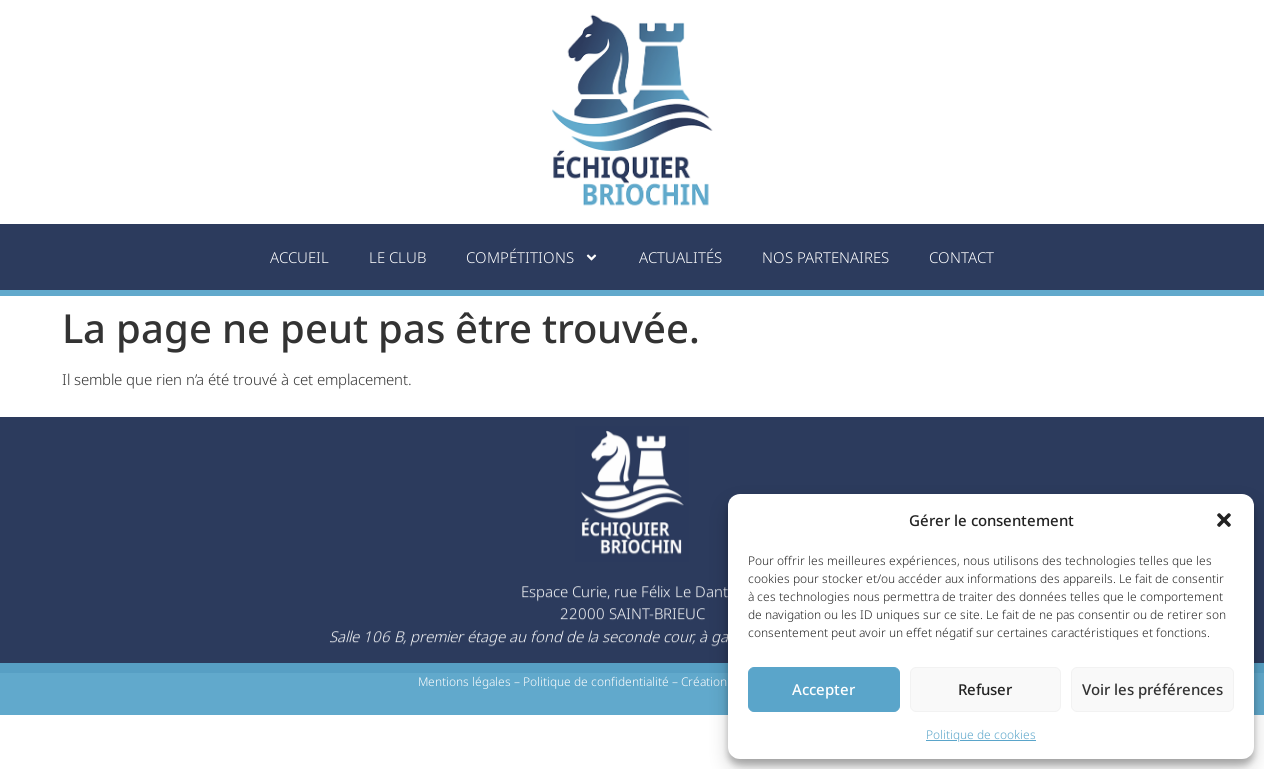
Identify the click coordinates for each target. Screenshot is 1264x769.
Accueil (299, 257)
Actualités (680, 257)
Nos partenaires (825, 257)
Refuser (985, 689)
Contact (961, 257)
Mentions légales (464, 684)
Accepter (823, 689)
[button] (1224, 520)
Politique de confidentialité (596, 684)
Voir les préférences (1152, 689)
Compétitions (532, 257)
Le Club (397, 257)
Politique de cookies (981, 734)
